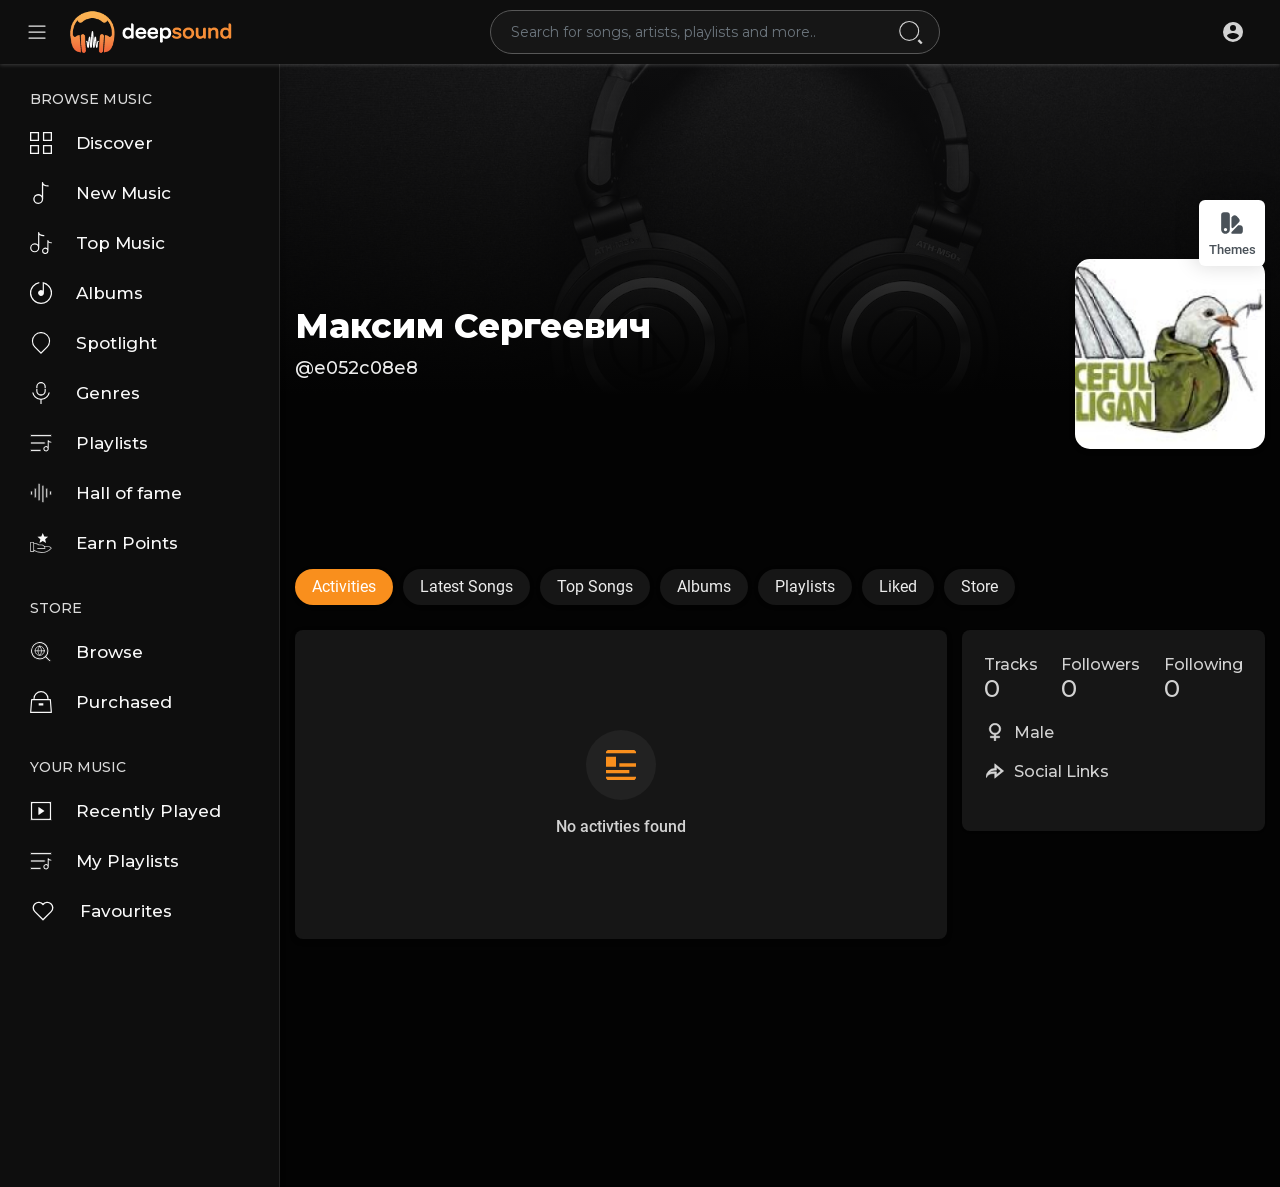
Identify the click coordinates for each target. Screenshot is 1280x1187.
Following (1203, 679)
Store (979, 586)
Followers (1100, 679)
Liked (898, 586)
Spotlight (93, 343)
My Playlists (104, 861)
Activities (344, 586)
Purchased (101, 702)
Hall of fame (106, 493)
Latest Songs (466, 586)
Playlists (89, 443)
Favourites (101, 911)
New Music (100, 193)
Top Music (97, 243)
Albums (86, 293)
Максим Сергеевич (473, 326)
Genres (85, 393)
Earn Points (104, 543)
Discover (91, 143)
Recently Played (125, 811)
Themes (1232, 233)
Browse (86, 652)
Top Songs (595, 586)
